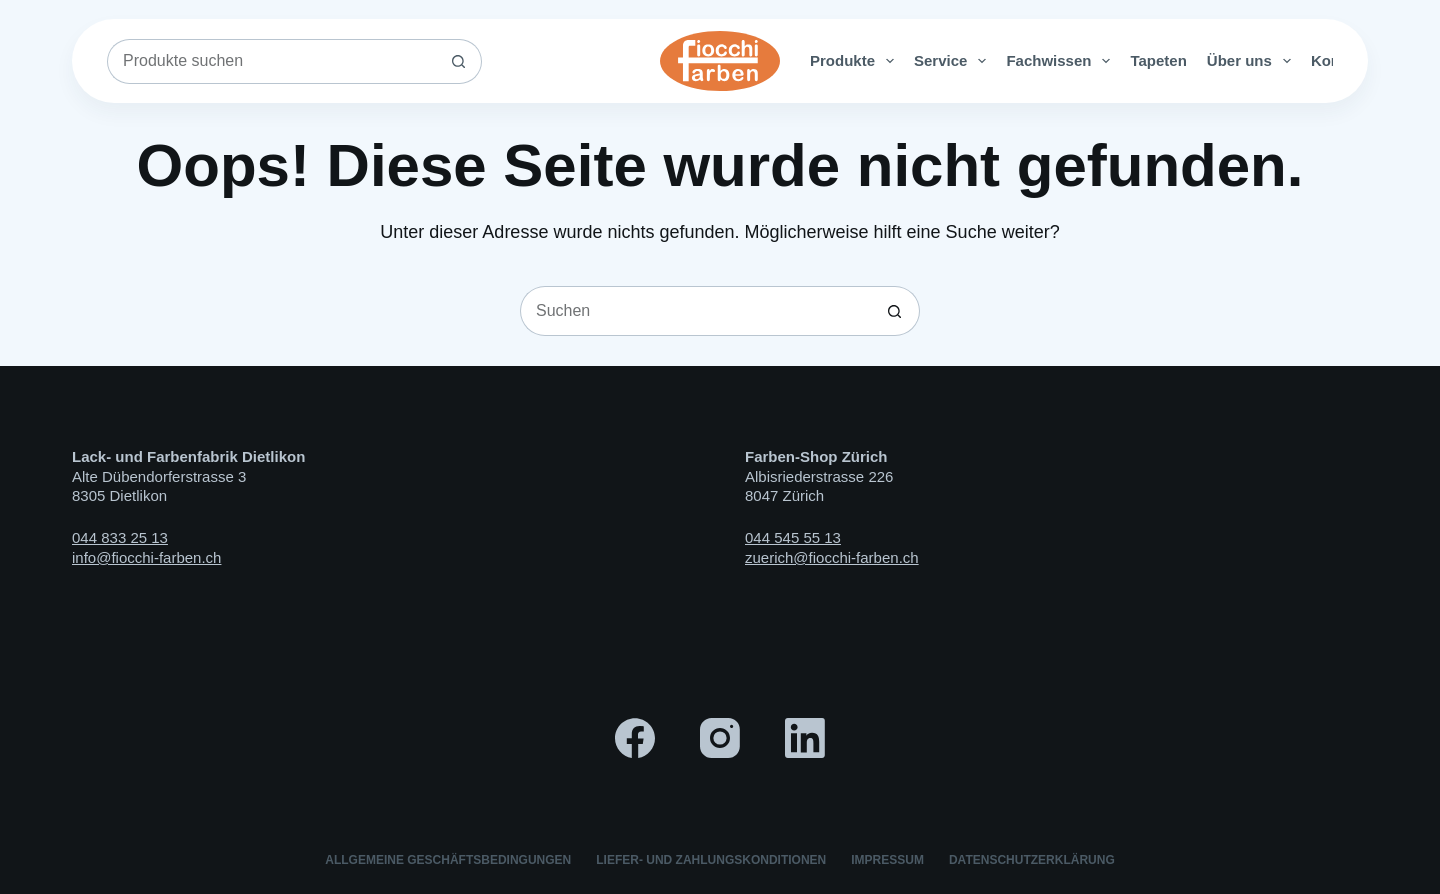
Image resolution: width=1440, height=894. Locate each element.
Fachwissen (1062, 61)
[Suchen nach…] (272, 61)
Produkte (856, 61)
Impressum (887, 860)
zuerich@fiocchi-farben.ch (832, 557)
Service (954, 61)
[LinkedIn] (805, 738)
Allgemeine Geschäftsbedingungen (448, 860)
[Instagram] (720, 738)
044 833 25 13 (120, 537)
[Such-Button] (459, 61)
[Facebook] (635, 738)
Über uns (1253, 61)
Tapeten (1158, 60)
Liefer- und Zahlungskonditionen (711, 860)
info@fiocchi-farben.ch (146, 557)
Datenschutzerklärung (1032, 860)
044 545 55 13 (793, 537)
